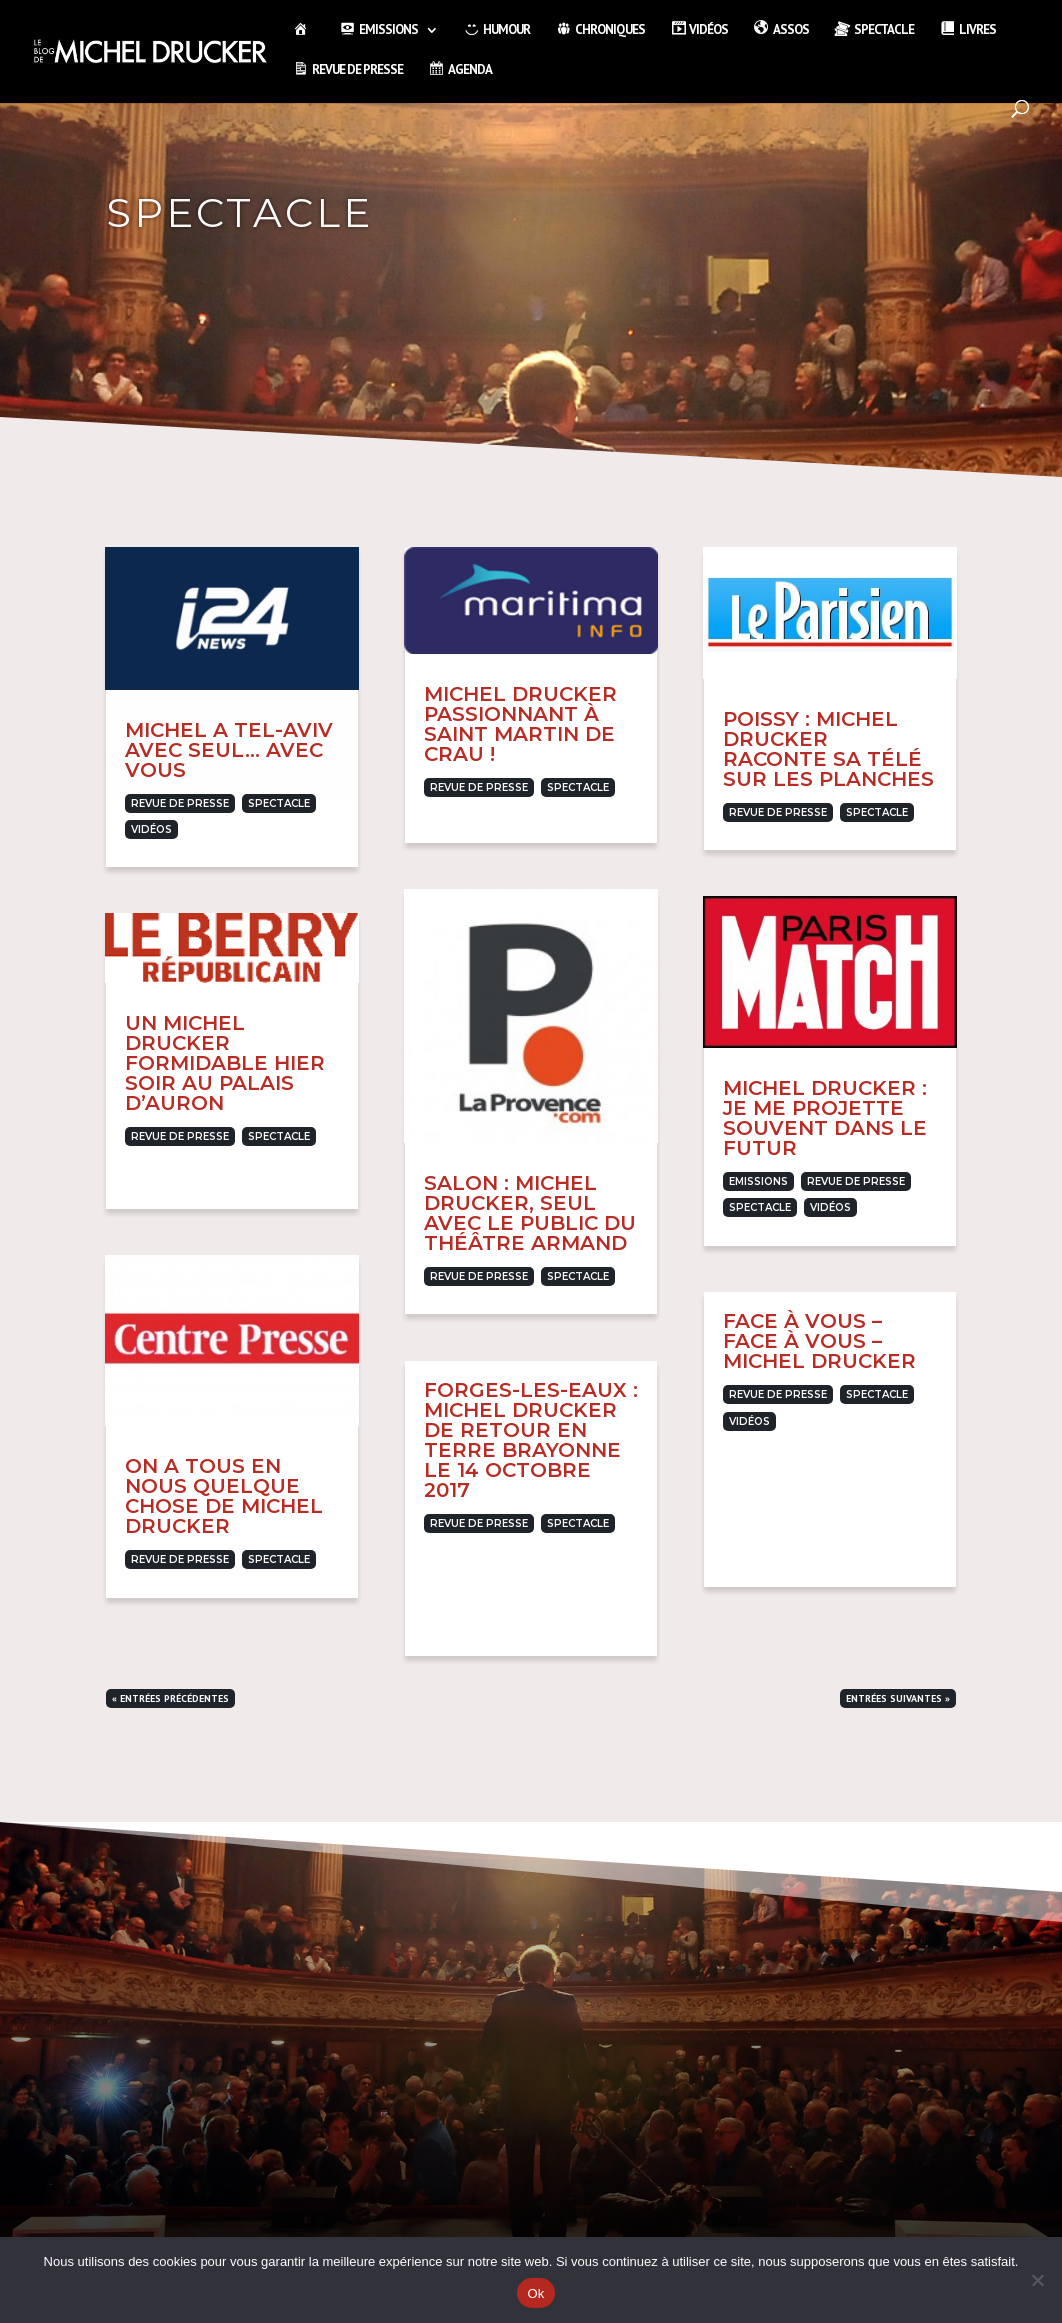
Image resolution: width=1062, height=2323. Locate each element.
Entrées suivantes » (898, 1698)
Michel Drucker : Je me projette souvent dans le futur (825, 1118)
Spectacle (279, 803)
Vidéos (151, 829)
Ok (535, 2293)
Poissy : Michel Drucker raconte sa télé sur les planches (828, 749)
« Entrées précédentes (170, 1698)
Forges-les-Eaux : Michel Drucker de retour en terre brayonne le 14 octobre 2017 (531, 1440)
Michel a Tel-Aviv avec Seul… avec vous (229, 750)
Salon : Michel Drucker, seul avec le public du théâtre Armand (530, 1213)
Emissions (758, 1181)
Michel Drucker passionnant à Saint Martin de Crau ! (520, 724)
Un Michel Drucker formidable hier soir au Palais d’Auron (225, 1063)
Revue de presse (180, 803)
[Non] (1037, 2280)
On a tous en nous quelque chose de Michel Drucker (224, 1496)
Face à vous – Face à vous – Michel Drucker (819, 1341)
